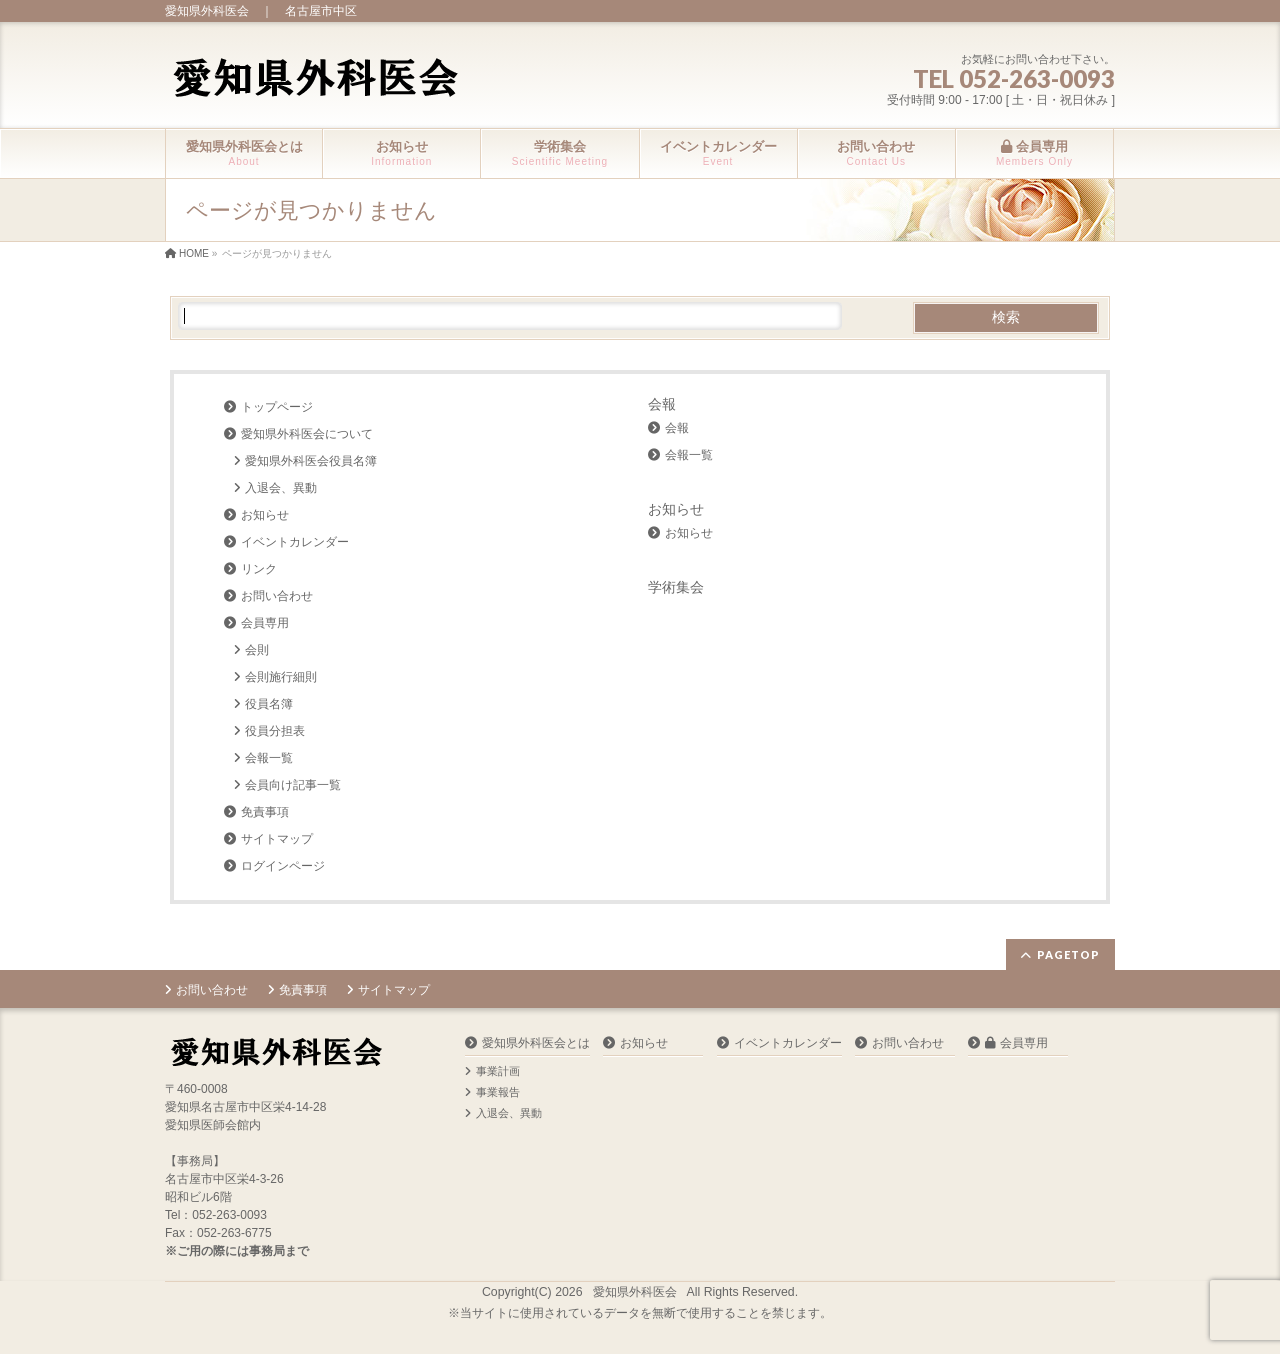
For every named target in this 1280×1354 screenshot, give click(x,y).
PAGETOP (1068, 954)
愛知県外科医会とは (536, 1043)
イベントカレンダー (295, 542)
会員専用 (265, 623)
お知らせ (265, 515)
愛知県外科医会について (307, 434)
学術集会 (676, 587)
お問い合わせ (277, 596)
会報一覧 (269, 758)
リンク (259, 569)
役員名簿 (269, 704)
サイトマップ (277, 839)
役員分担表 (275, 731)
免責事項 (265, 812)
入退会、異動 (281, 488)
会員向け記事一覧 (293, 785)
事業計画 (498, 1071)
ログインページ (283, 866)
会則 (257, 650)
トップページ (277, 407)
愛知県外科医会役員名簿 (311, 461)
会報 (662, 404)
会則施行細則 (281, 677)
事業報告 (498, 1092)
